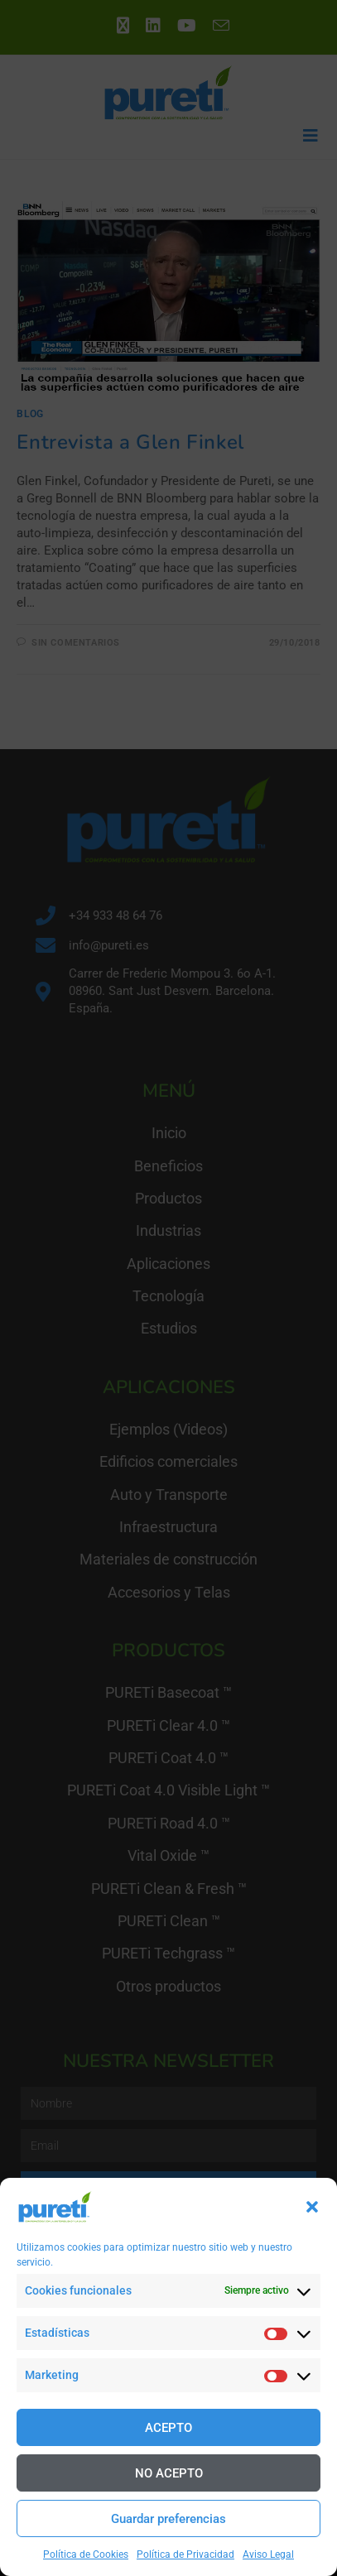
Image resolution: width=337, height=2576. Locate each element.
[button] (312, 2207)
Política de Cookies (85, 2554)
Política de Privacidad (185, 2554)
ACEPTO (168, 2427)
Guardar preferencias (168, 2518)
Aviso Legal (268, 2554)
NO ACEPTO (169, 2473)
